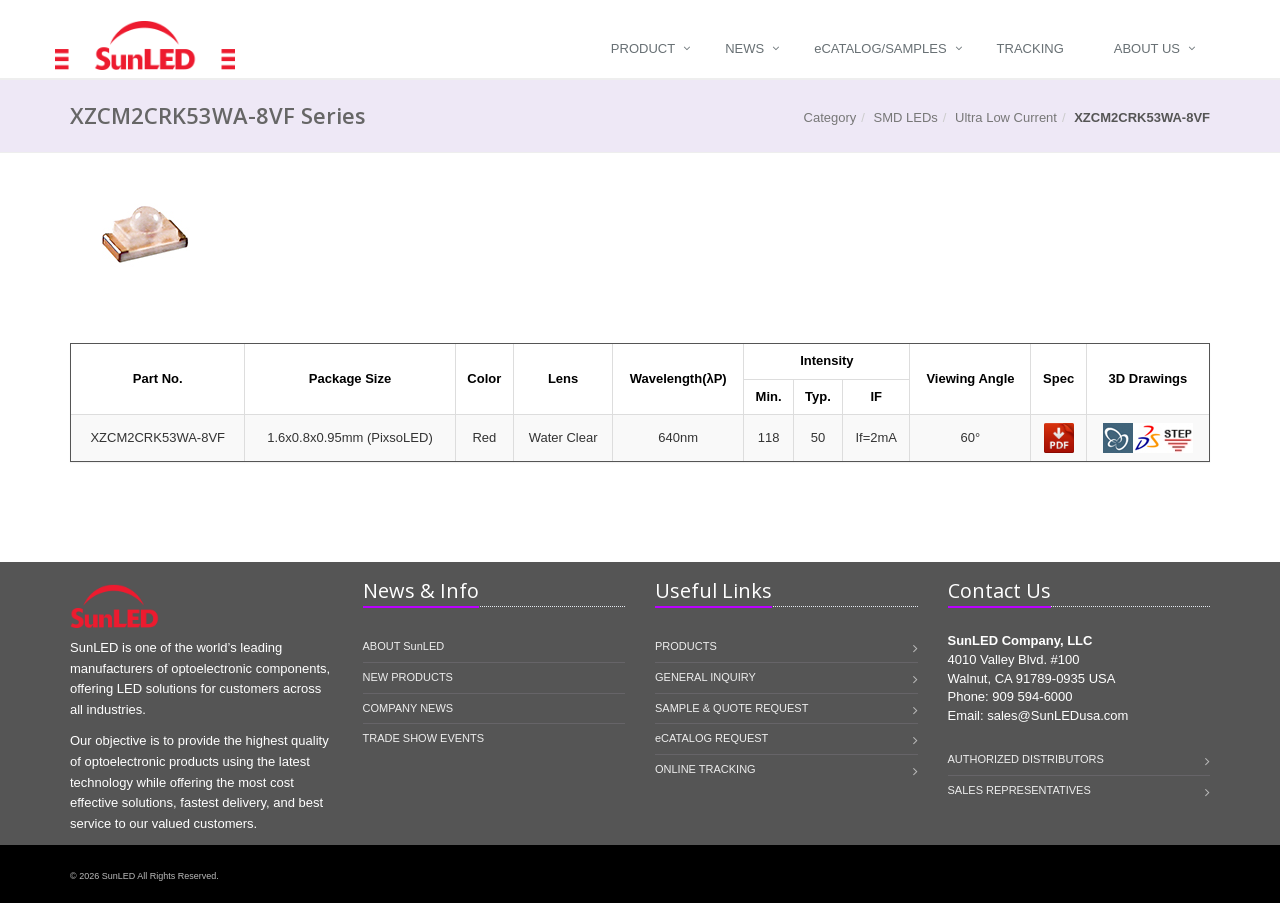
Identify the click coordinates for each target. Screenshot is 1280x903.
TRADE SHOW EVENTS (424, 738)
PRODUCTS (686, 646)
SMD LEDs (906, 117)
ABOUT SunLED (404, 646)
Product (643, 48)
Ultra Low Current (1006, 117)
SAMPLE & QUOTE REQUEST (731, 708)
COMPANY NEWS (408, 708)
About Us (1147, 48)
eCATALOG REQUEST (711, 738)
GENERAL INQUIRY (705, 677)
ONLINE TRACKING (705, 769)
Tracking (1030, 48)
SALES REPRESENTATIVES (1019, 790)
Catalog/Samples (880, 48)
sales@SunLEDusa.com (1057, 715)
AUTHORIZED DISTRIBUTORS (1026, 759)
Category (830, 117)
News (744, 48)
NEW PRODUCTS (408, 677)
